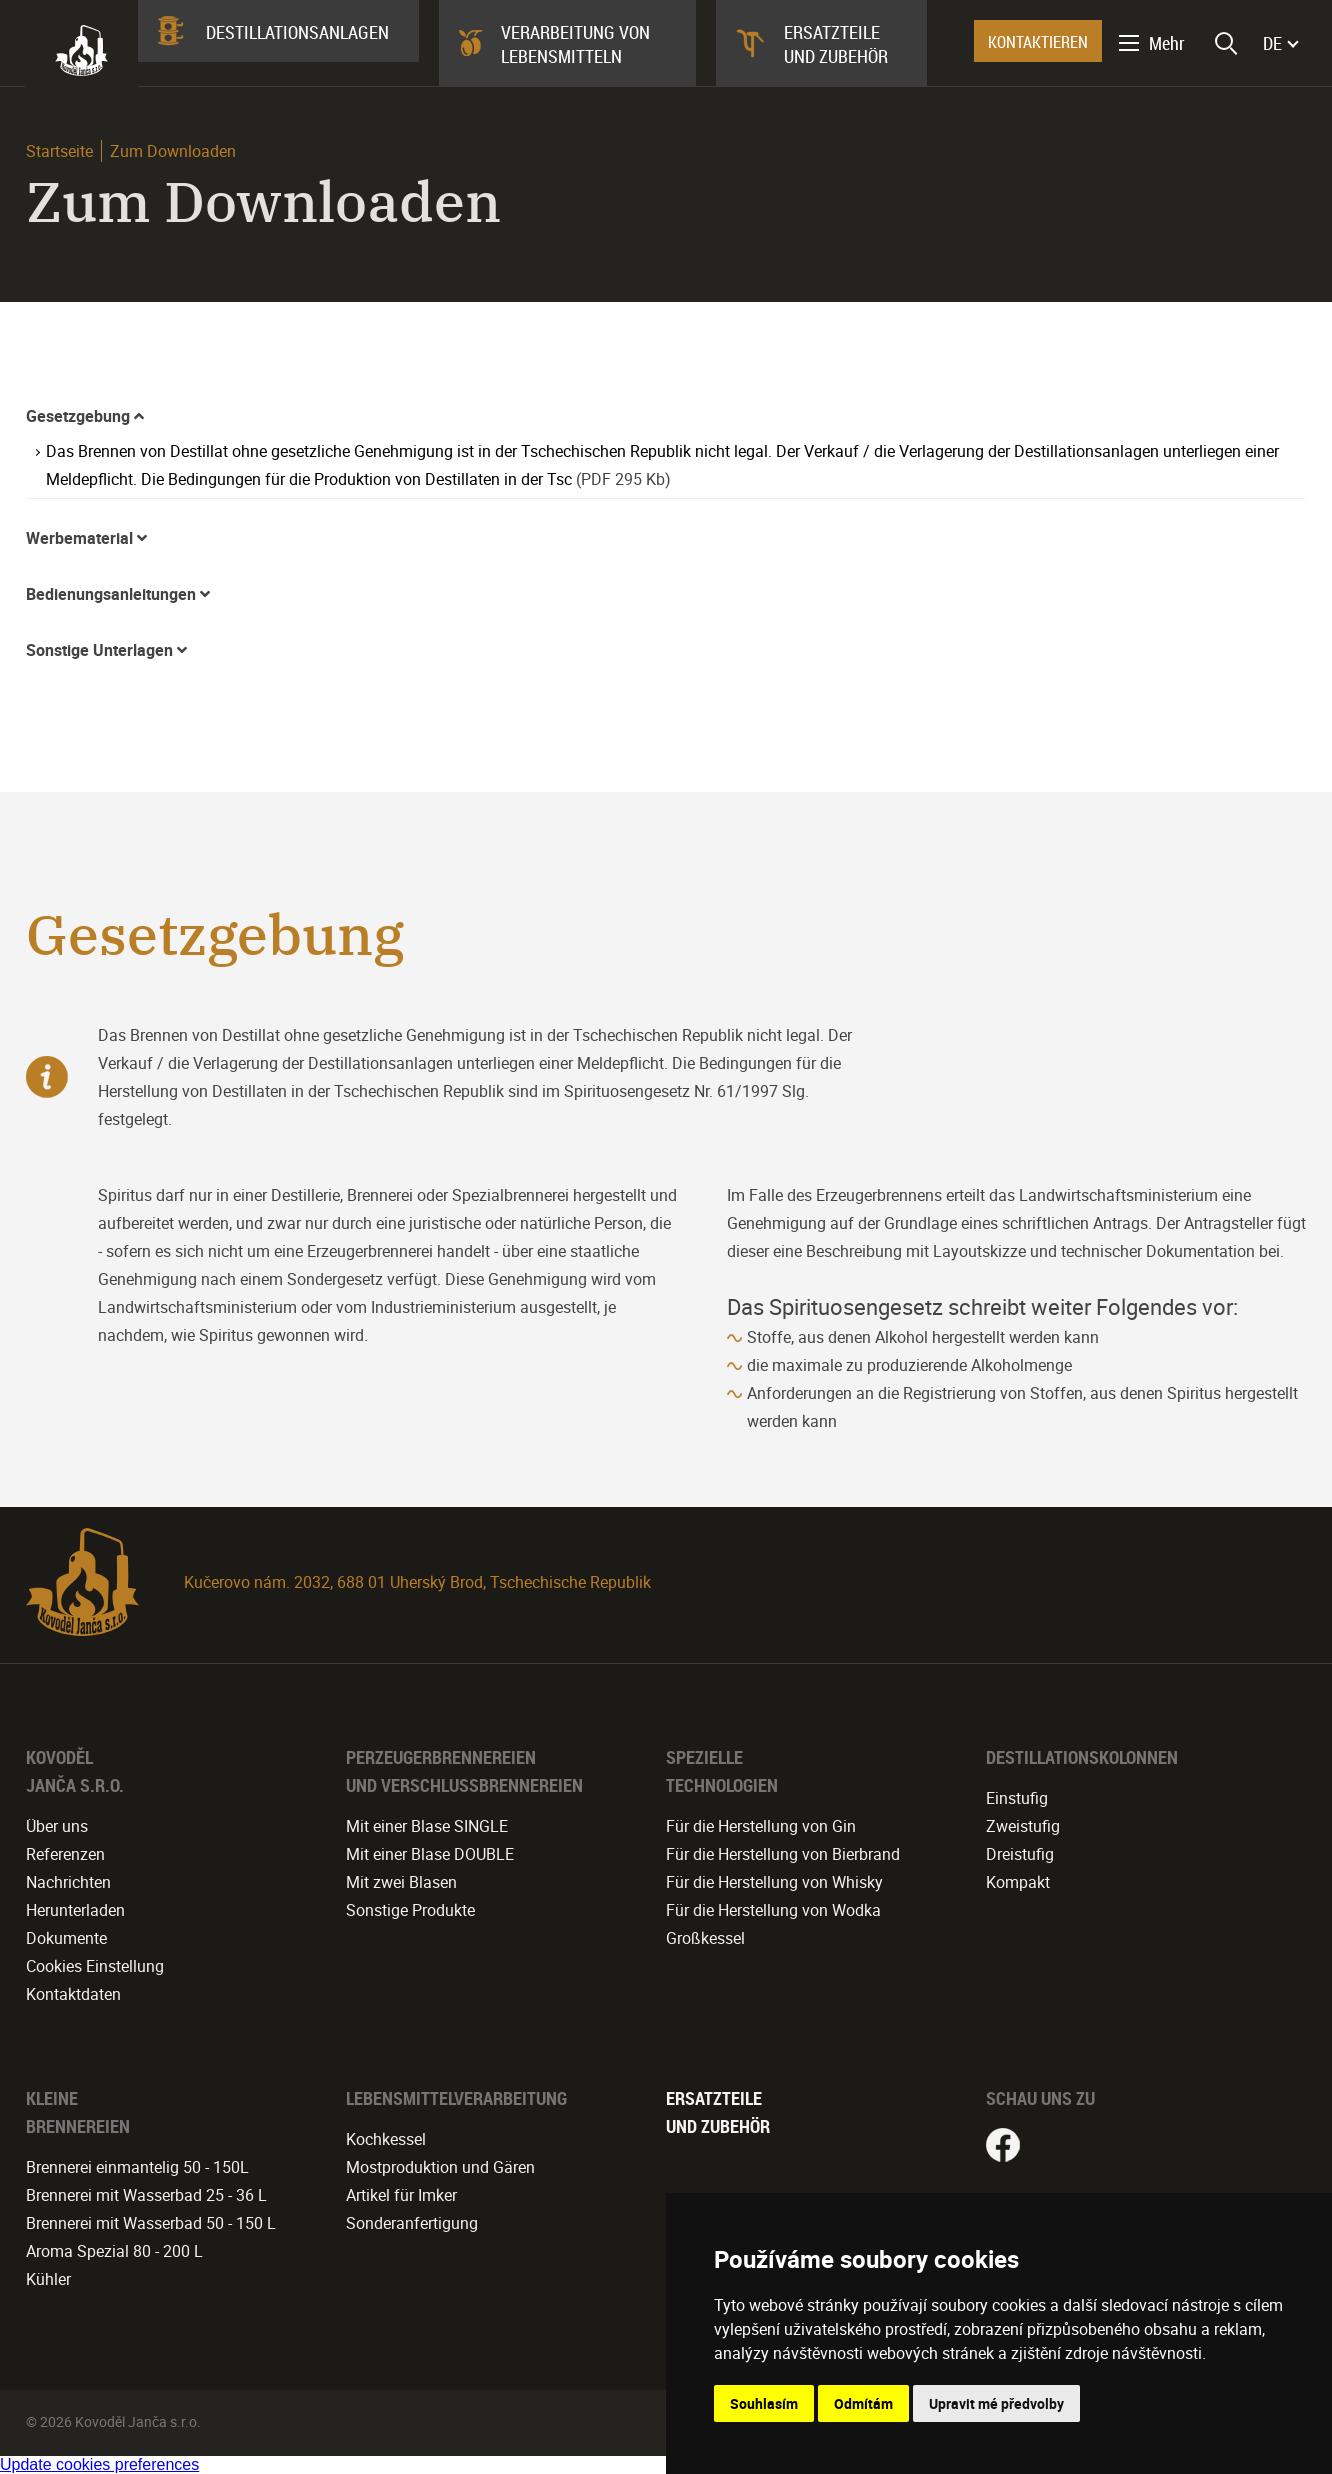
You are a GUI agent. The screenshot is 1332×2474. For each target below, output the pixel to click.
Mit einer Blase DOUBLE (430, 1854)
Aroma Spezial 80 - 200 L (114, 2251)
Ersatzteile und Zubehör (836, 44)
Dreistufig (1020, 1854)
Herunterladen (75, 1910)
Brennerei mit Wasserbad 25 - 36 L (146, 2195)
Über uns (57, 1826)
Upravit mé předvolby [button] (996, 2403)
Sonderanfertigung (412, 2223)
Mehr (1167, 43)
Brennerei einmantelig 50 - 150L (137, 2167)
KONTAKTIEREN (1038, 42)
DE (1272, 43)
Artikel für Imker (401, 2195)
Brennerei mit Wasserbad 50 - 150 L (151, 2223)
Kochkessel (386, 2139)
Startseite (59, 151)
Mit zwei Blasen (401, 1882)
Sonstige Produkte (410, 1910)
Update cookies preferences (99, 2464)
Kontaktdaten (73, 1994)
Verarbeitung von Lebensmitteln (575, 44)
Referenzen (65, 1854)
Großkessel (705, 1938)
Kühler (48, 2279)
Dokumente (66, 1938)
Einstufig (1017, 1798)
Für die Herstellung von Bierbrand (783, 1854)
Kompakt (1018, 1882)
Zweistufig (1023, 1826)
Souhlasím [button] (764, 2403)
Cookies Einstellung (95, 1966)
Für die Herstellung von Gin (761, 1826)
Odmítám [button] (863, 2403)
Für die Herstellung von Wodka (773, 1910)
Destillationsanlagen (297, 32)
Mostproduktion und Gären (440, 2167)
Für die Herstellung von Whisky (774, 1882)
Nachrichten (68, 1882)
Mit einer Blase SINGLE (427, 1826)
